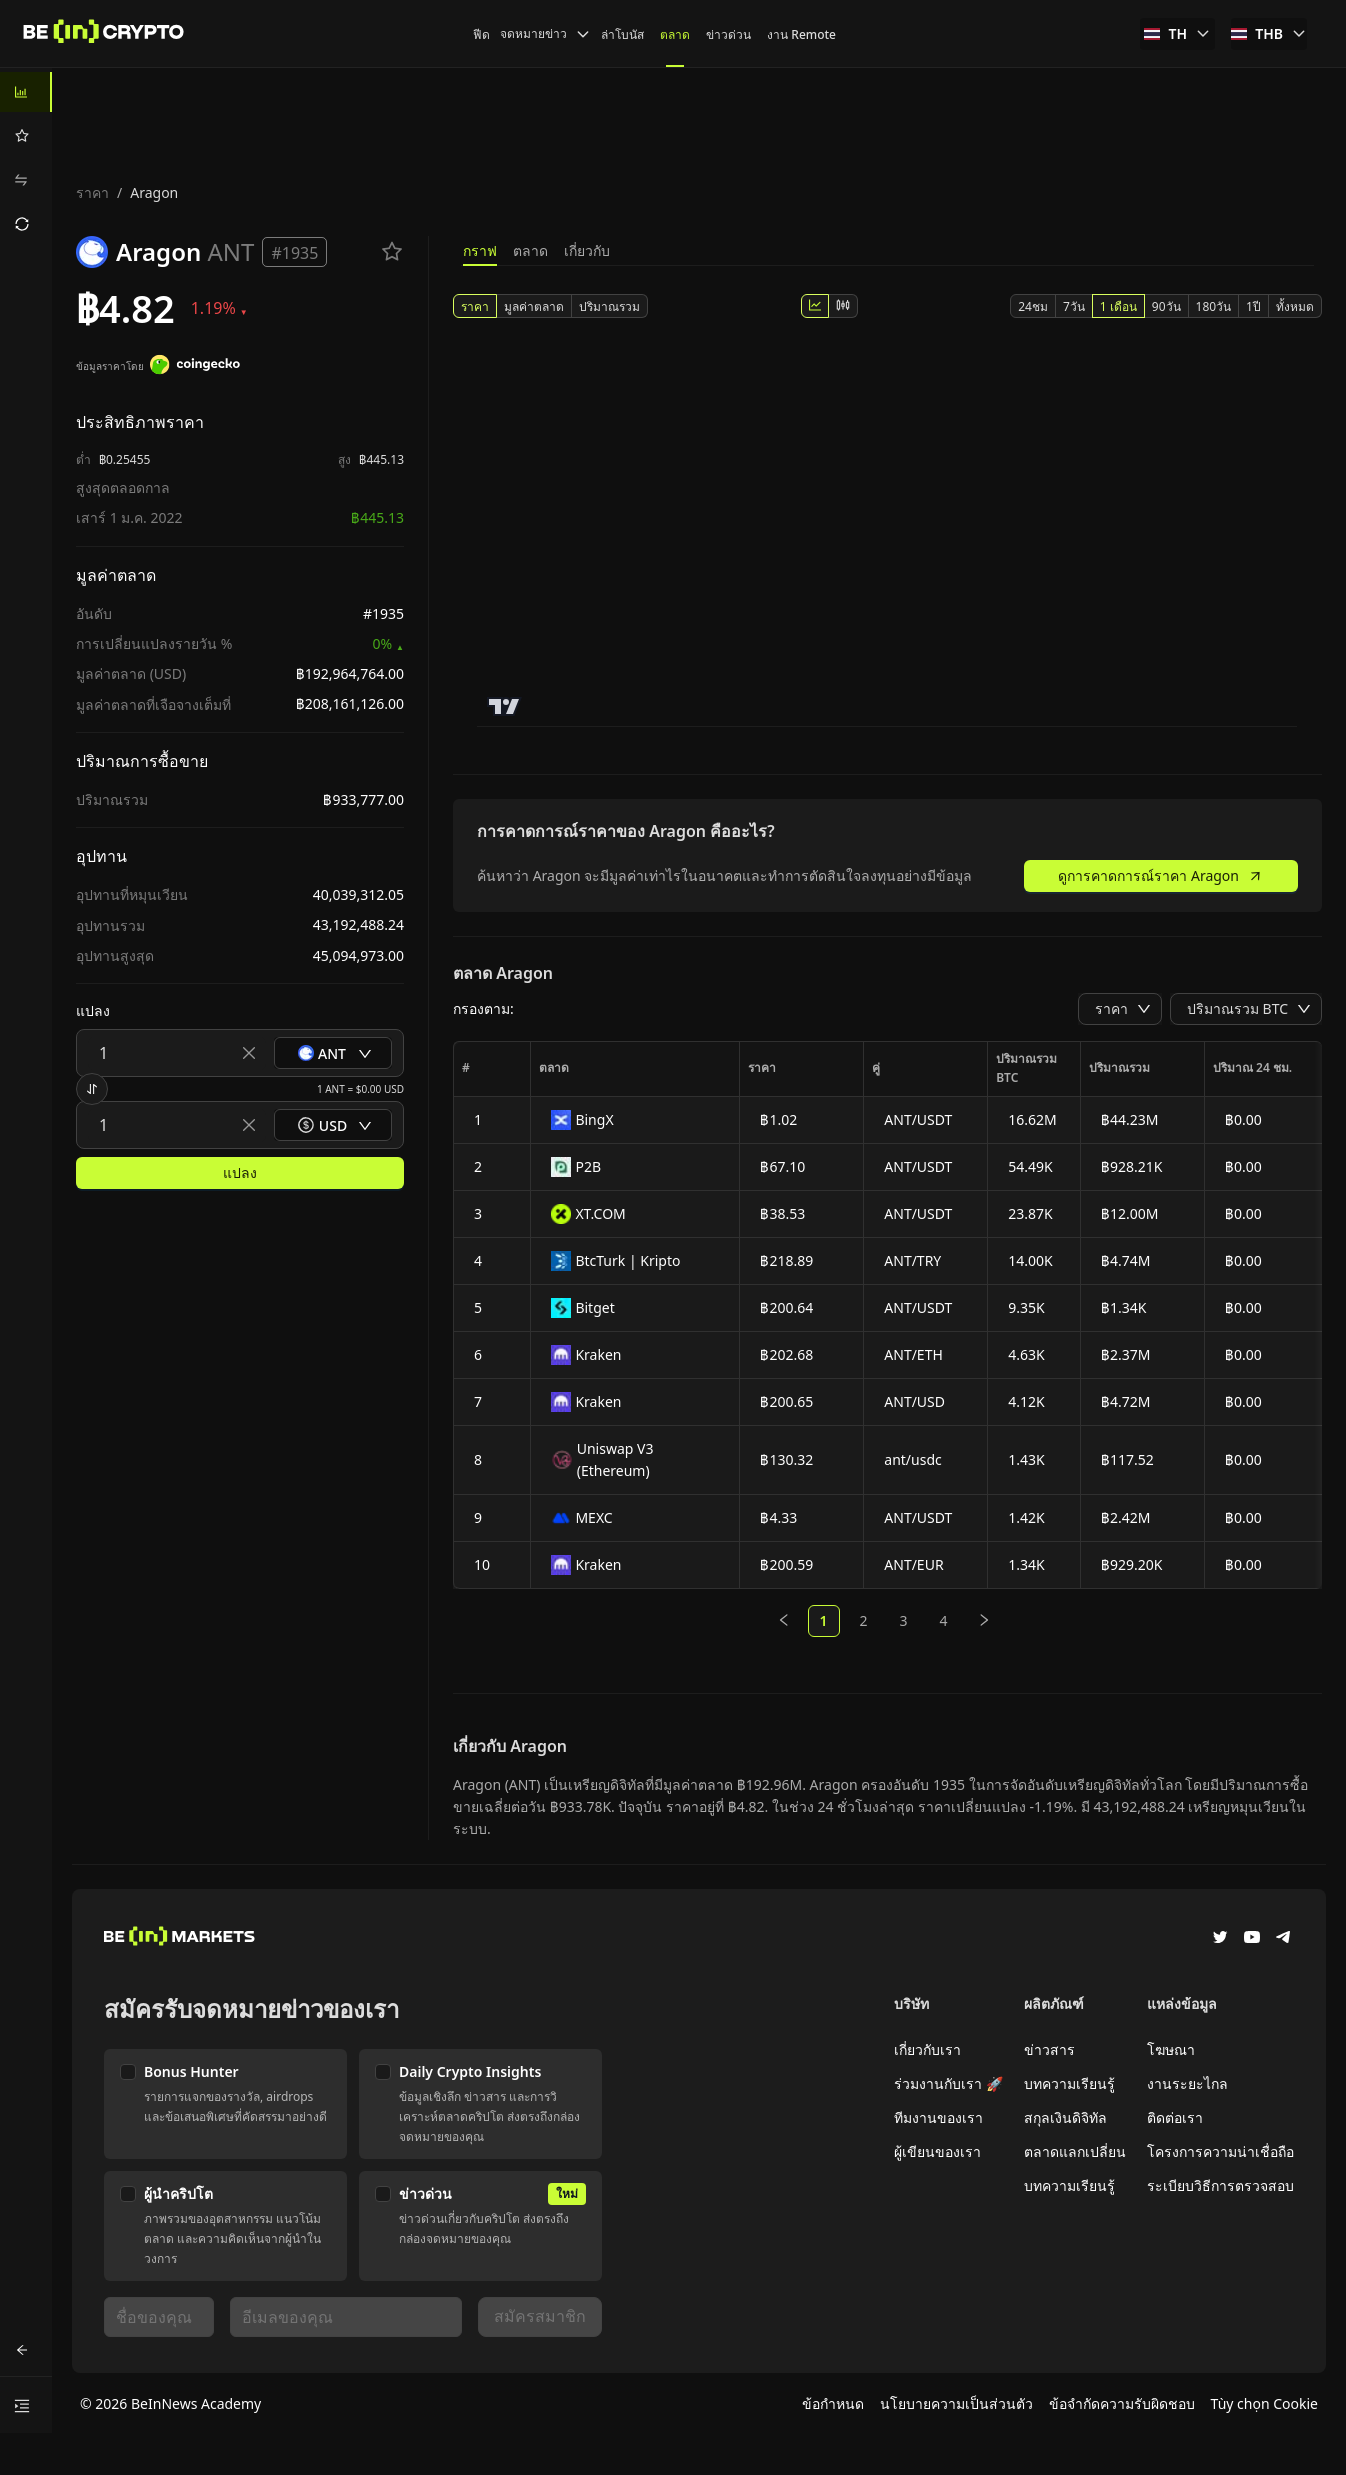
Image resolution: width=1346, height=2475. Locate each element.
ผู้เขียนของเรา (937, 2151)
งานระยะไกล (1187, 2083)
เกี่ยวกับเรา (927, 2049)
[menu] (26, 158)
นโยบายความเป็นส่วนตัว (956, 2403)
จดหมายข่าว (545, 33)
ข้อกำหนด (833, 2403)
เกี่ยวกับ (587, 250)
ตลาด (530, 250)
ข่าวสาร (1049, 2049)
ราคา (92, 192)
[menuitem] (26, 92)
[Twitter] (1220, 1939)
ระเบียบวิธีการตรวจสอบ (1220, 2185)
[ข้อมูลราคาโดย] (195, 367)
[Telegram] (1284, 1939)
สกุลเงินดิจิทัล (1065, 2117)
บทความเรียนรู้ (1069, 2083)
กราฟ (480, 250)
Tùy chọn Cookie (1264, 2403)
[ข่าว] (104, 34)
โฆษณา (1171, 2049)
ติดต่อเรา (1175, 2117)
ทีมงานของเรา (938, 2117)
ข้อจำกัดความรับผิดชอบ (1122, 2403)
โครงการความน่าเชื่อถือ (1220, 2151)
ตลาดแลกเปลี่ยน (1075, 2151)
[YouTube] (1252, 1939)
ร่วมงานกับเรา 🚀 (948, 2083)
